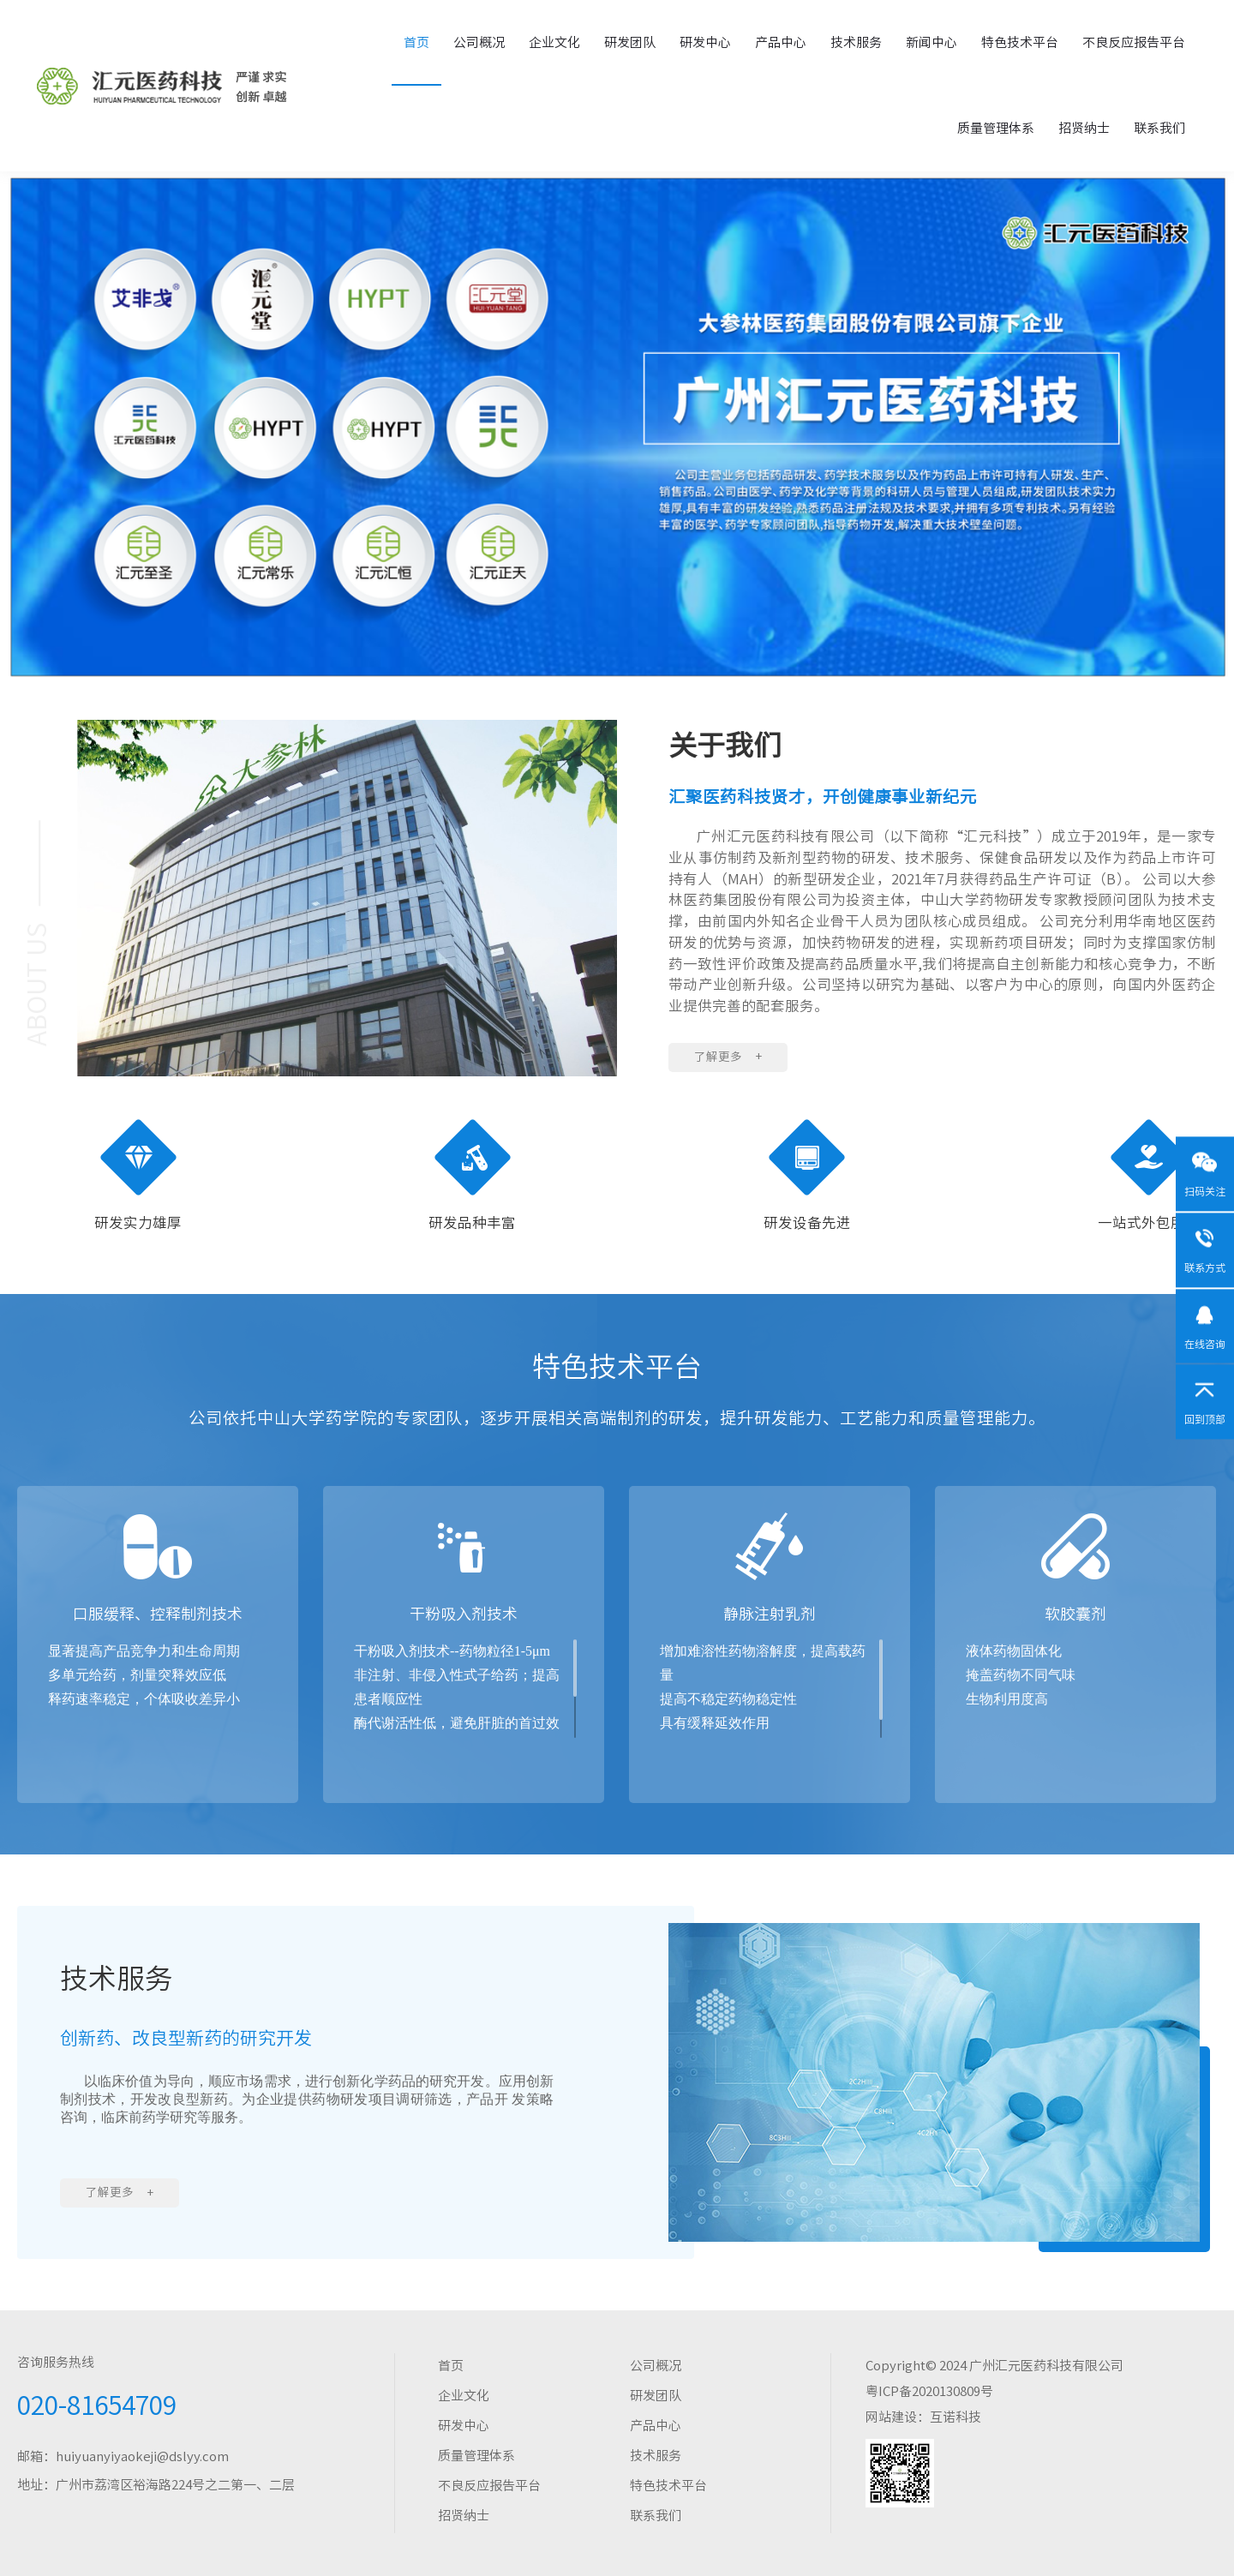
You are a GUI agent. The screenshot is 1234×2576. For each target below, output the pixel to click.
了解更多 (728, 1057)
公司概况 (479, 42)
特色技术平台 (1019, 42)
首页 (416, 42)
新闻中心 (931, 42)
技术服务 (856, 42)
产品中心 (780, 42)
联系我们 (1159, 128)
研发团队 (630, 42)
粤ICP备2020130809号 (929, 2391)
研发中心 (705, 42)
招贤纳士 (1084, 128)
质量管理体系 (995, 128)
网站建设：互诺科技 (923, 2417)
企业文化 (554, 42)
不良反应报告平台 (1133, 42)
